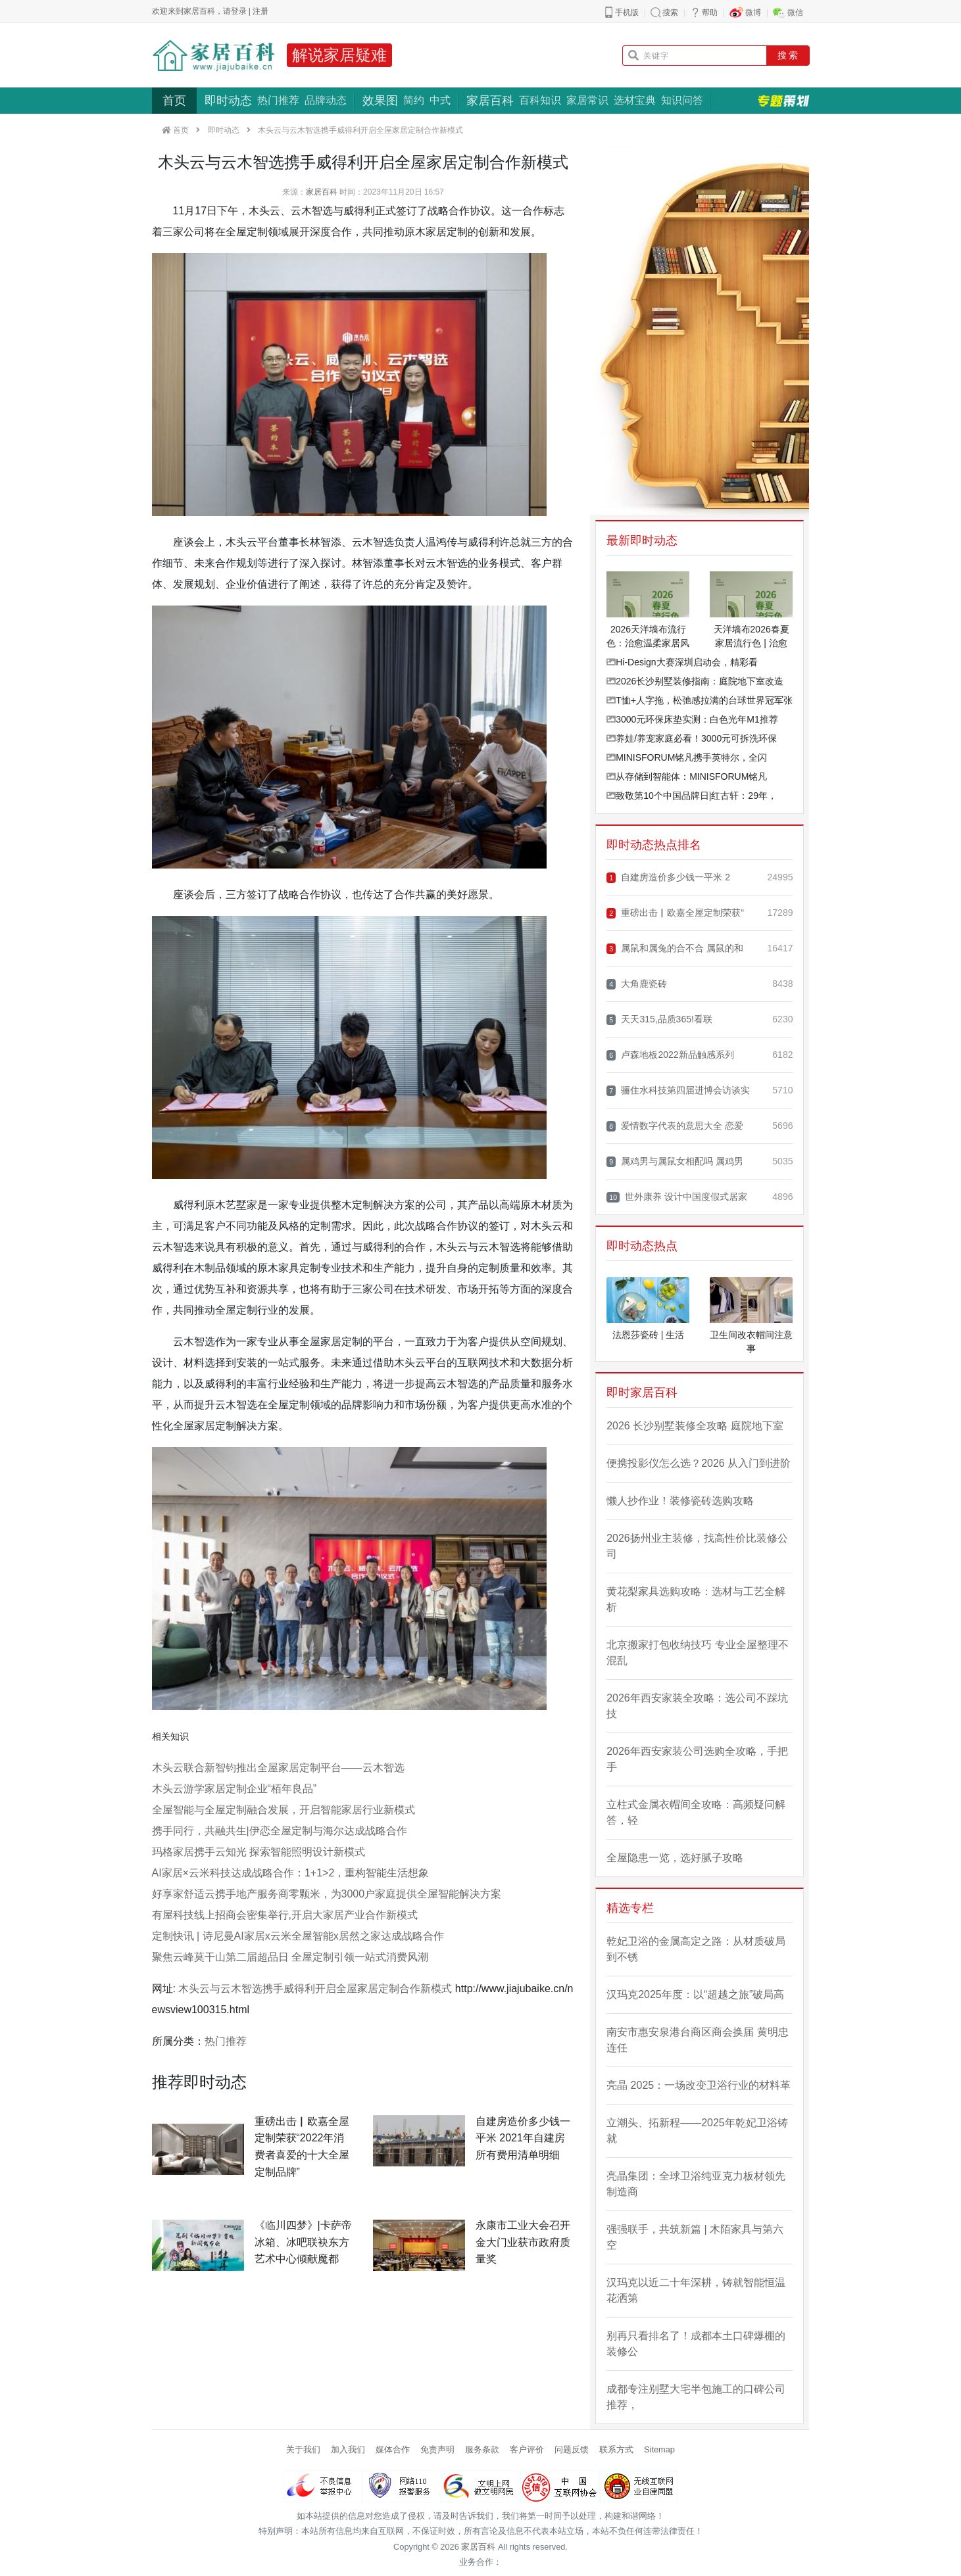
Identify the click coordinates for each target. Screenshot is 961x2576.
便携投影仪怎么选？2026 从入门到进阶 (698, 1463)
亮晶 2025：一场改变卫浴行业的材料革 (698, 2085)
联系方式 (616, 2449)
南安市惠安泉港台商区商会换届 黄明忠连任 (697, 2039)
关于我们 (303, 2449)
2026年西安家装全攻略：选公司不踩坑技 (697, 1705)
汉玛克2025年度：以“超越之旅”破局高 (695, 1994)
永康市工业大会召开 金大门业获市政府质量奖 (523, 2242)
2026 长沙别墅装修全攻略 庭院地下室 (694, 1425)
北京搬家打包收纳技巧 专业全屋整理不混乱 (697, 1652)
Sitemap (659, 2449)
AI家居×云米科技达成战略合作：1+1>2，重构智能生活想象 (291, 1872)
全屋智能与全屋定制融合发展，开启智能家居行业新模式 (283, 1809)
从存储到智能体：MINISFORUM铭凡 (686, 776)
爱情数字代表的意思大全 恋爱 (674, 1126)
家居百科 (490, 100)
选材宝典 (635, 100)
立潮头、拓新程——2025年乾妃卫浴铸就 (697, 2130)
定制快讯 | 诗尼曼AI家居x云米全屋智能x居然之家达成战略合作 (298, 1936)
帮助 (710, 12)
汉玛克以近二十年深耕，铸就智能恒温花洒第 (695, 2290)
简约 (413, 100)
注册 (260, 11)
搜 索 (788, 55)
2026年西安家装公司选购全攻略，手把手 (697, 1759)
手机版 (627, 12)
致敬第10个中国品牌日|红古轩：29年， (691, 795)
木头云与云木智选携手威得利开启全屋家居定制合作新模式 (315, 1988)
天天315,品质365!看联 (659, 1019)
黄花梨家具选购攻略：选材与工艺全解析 (695, 1599)
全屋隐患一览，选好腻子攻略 (674, 1857)
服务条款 (482, 2449)
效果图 (380, 100)
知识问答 (682, 100)
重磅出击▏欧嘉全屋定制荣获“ (675, 912)
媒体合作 (393, 2449)
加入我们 (348, 2449)
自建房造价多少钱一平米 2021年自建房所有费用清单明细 (523, 2138)
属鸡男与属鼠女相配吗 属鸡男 (674, 1161)
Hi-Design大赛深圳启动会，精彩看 (681, 662)
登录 (239, 11)
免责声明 (437, 2449)
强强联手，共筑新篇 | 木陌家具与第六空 (694, 2237)
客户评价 (527, 2449)
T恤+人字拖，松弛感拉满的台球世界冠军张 (699, 700)
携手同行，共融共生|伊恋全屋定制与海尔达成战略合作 (279, 1830)
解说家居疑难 (339, 55)
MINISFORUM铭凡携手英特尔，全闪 (686, 757)
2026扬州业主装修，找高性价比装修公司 (697, 1546)
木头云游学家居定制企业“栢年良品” (234, 1788)
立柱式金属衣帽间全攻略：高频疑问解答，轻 (695, 1812)
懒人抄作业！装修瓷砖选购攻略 (680, 1500)
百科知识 (540, 100)
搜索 (670, 12)
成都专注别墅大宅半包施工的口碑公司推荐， (695, 2396)
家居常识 (587, 100)
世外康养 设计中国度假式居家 (676, 1197)
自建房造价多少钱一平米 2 (668, 877)
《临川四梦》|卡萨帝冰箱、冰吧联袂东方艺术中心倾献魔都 (303, 2242)
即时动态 (228, 100)
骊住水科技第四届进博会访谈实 (678, 1090)
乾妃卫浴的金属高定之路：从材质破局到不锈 (695, 1949)
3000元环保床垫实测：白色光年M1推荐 (692, 719)
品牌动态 (326, 100)
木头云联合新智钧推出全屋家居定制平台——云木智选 (278, 1767)
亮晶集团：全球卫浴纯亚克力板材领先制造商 (695, 2183)
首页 (174, 100)
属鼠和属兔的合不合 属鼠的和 (674, 948)
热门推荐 (278, 100)
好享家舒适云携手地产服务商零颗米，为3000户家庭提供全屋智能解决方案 (327, 1893)
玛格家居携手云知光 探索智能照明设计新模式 (258, 1851)
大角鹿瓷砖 (636, 984)
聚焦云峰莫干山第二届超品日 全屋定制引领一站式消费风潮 (290, 1957)
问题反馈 (571, 2449)
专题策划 (783, 100)
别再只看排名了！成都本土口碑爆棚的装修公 (695, 2343)
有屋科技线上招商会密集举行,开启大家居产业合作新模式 (285, 1914)
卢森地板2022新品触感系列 (669, 1055)
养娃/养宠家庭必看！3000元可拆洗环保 (691, 738)
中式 (440, 100)
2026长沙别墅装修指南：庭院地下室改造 (694, 681)
